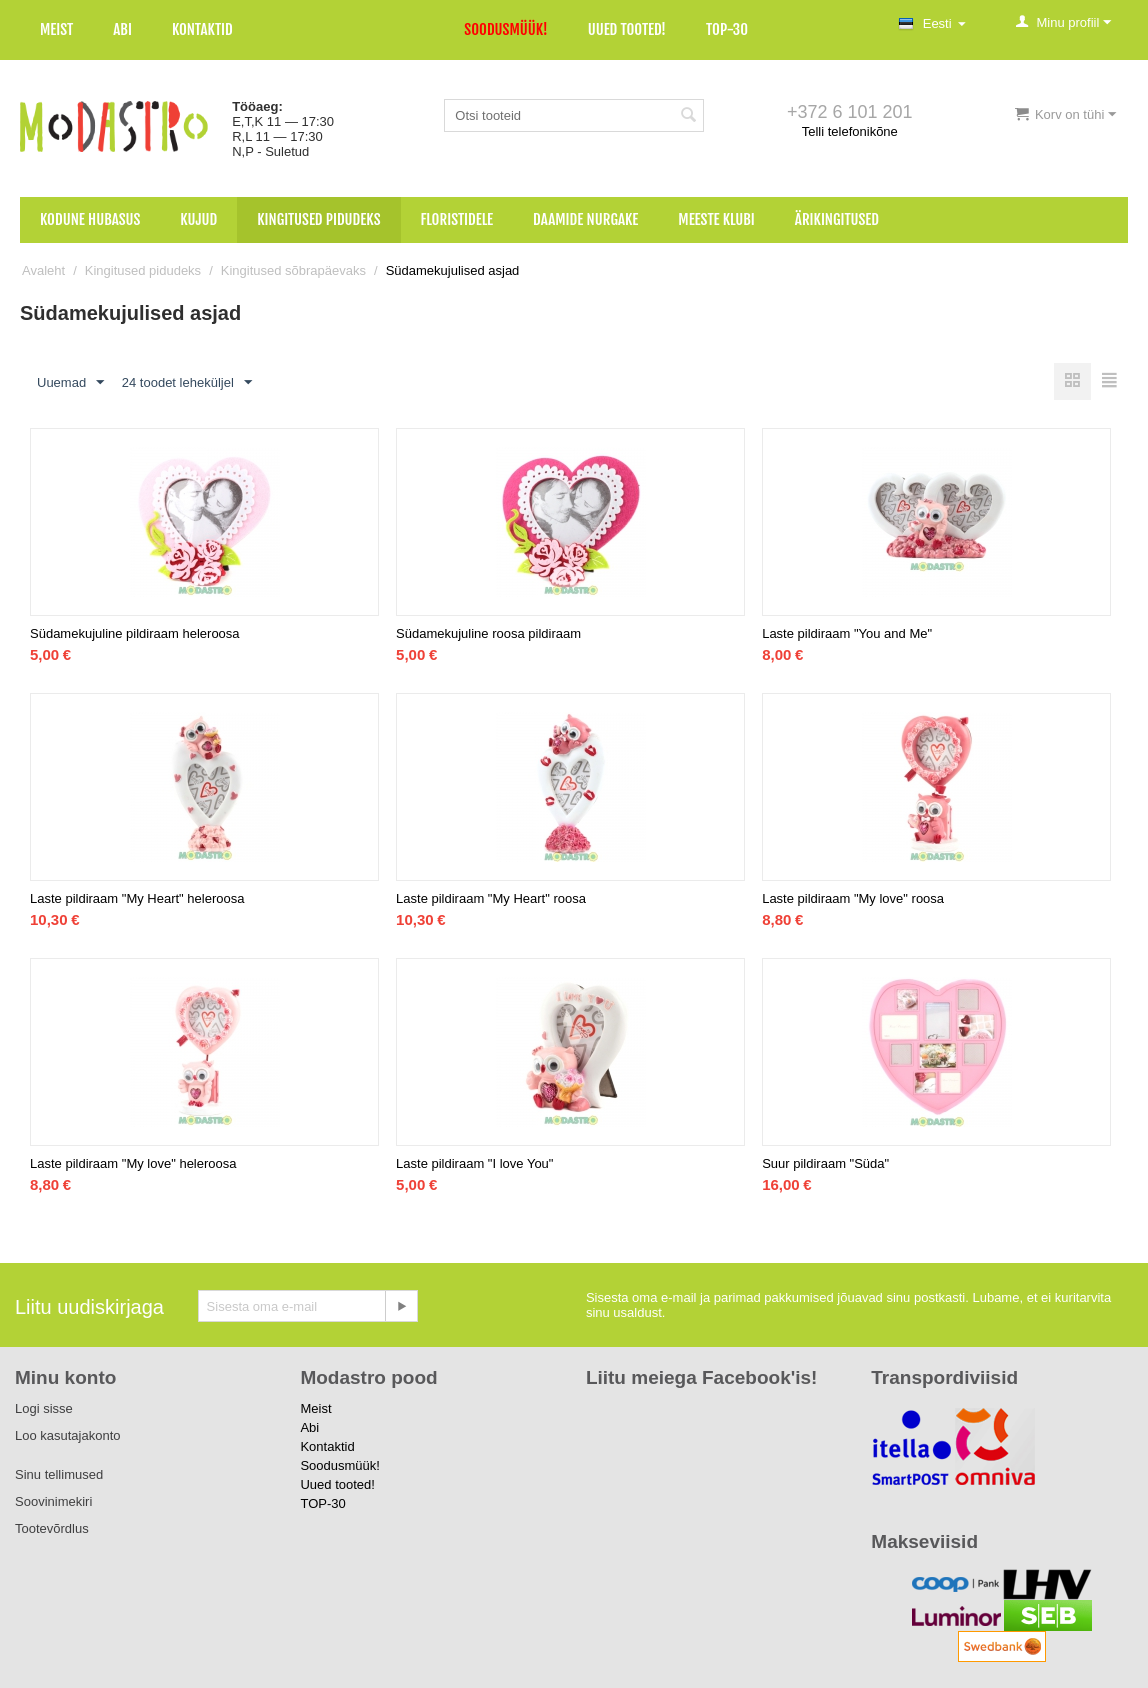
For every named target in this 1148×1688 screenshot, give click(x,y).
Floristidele (457, 219)
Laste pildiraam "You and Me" (847, 633)
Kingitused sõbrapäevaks (293, 270)
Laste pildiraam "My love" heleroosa (133, 1163)
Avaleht (43, 270)
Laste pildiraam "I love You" (474, 1163)
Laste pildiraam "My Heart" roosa (491, 898)
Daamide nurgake (585, 219)
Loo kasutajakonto (68, 1435)
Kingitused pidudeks (318, 219)
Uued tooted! (627, 29)
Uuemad (70, 383)
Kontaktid (202, 29)
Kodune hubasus (90, 219)
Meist (56, 29)
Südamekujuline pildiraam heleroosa (135, 633)
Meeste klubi (716, 219)
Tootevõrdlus (52, 1528)
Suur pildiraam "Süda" (825, 1163)
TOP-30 (727, 29)
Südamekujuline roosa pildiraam (488, 633)
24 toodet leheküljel (187, 383)
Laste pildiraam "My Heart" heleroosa (137, 898)
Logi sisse (44, 1408)
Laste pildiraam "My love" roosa (853, 898)
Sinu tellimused (59, 1474)
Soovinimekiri (53, 1501)
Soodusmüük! (505, 29)
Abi (122, 29)
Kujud (198, 219)
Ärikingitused (837, 219)
